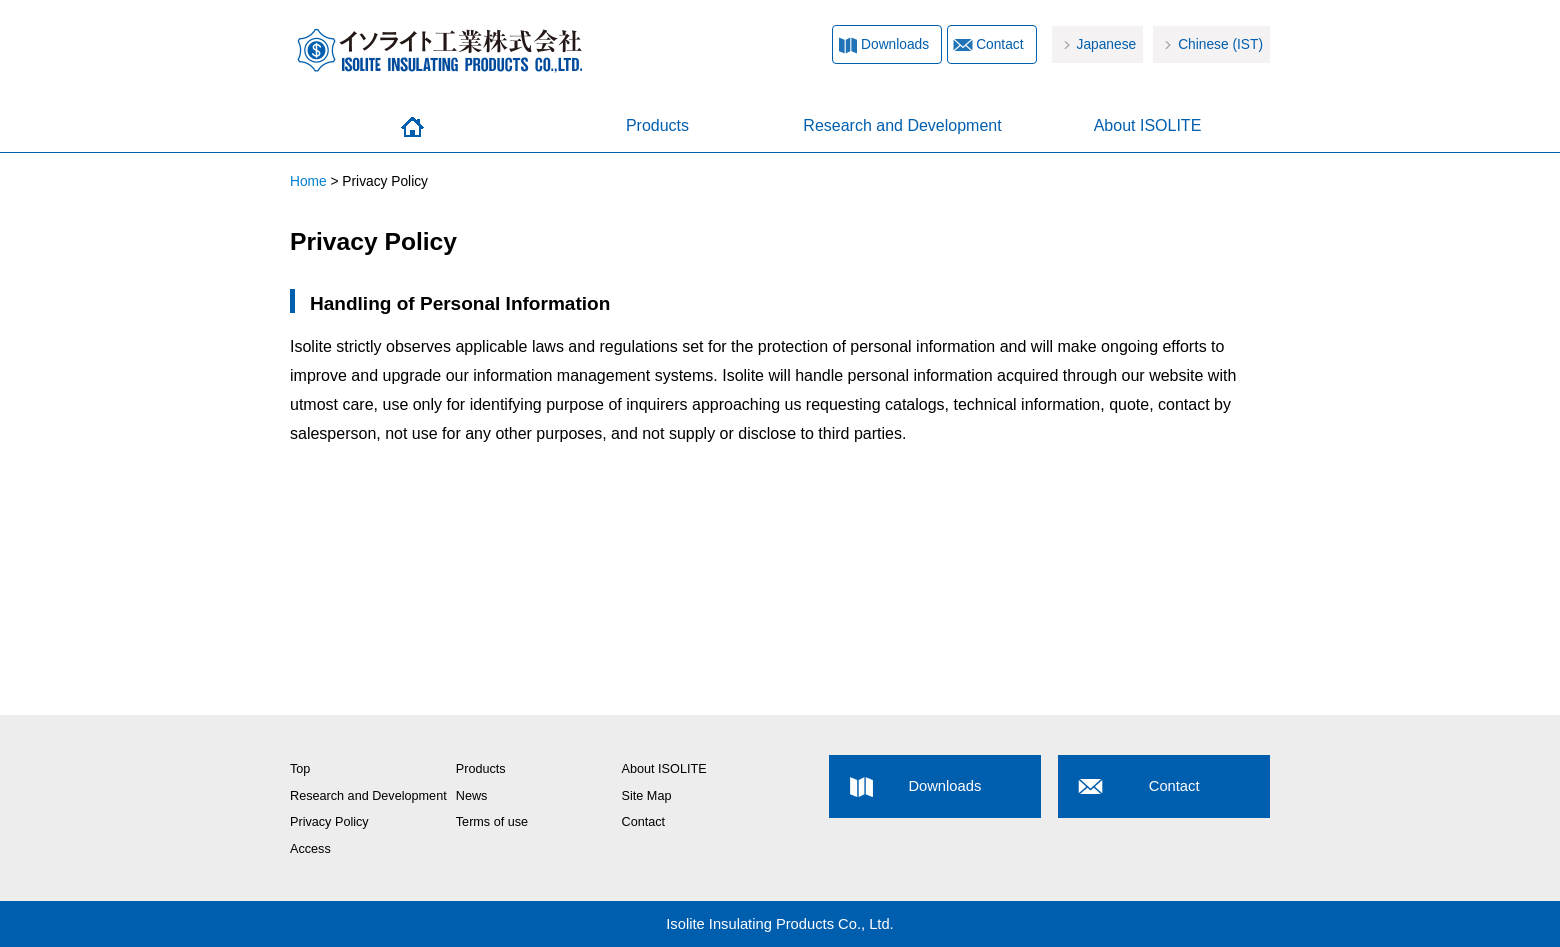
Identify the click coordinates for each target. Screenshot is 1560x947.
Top (300, 769)
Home (412, 127)
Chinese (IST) (1220, 44)
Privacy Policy (329, 822)
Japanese (1107, 44)
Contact (999, 44)
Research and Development (902, 125)
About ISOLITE (1148, 125)
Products (657, 125)
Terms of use (492, 822)
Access (310, 849)
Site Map (647, 796)
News (472, 796)
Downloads (895, 44)
